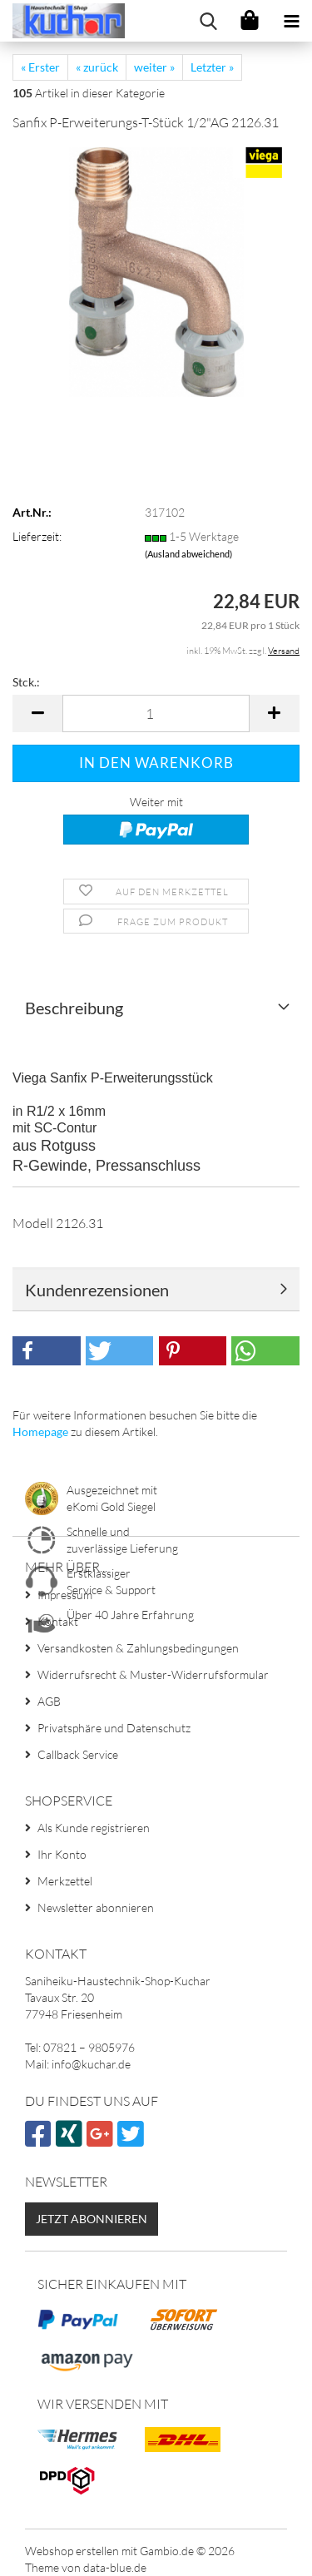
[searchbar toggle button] (208, 21)
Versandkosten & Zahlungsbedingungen (138, 1648)
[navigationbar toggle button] (291, 21)
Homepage (40, 1431)
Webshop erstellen (72, 2551)
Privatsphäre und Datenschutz (114, 1728)
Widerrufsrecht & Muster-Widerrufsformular (153, 1674)
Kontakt (57, 1621)
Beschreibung (74, 1008)
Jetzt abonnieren (91, 2219)
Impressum (64, 1595)
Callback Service (77, 1754)
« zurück (97, 67)
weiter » (154, 67)
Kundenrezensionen (97, 1290)
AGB (49, 1701)
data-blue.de (114, 2567)
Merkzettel (64, 1881)
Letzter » (212, 67)
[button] (37, 713)
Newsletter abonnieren (95, 1907)
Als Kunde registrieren (93, 1828)
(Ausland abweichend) (188, 553)
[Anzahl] (156, 713)
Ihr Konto (62, 1854)
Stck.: (26, 682)
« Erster (40, 67)
